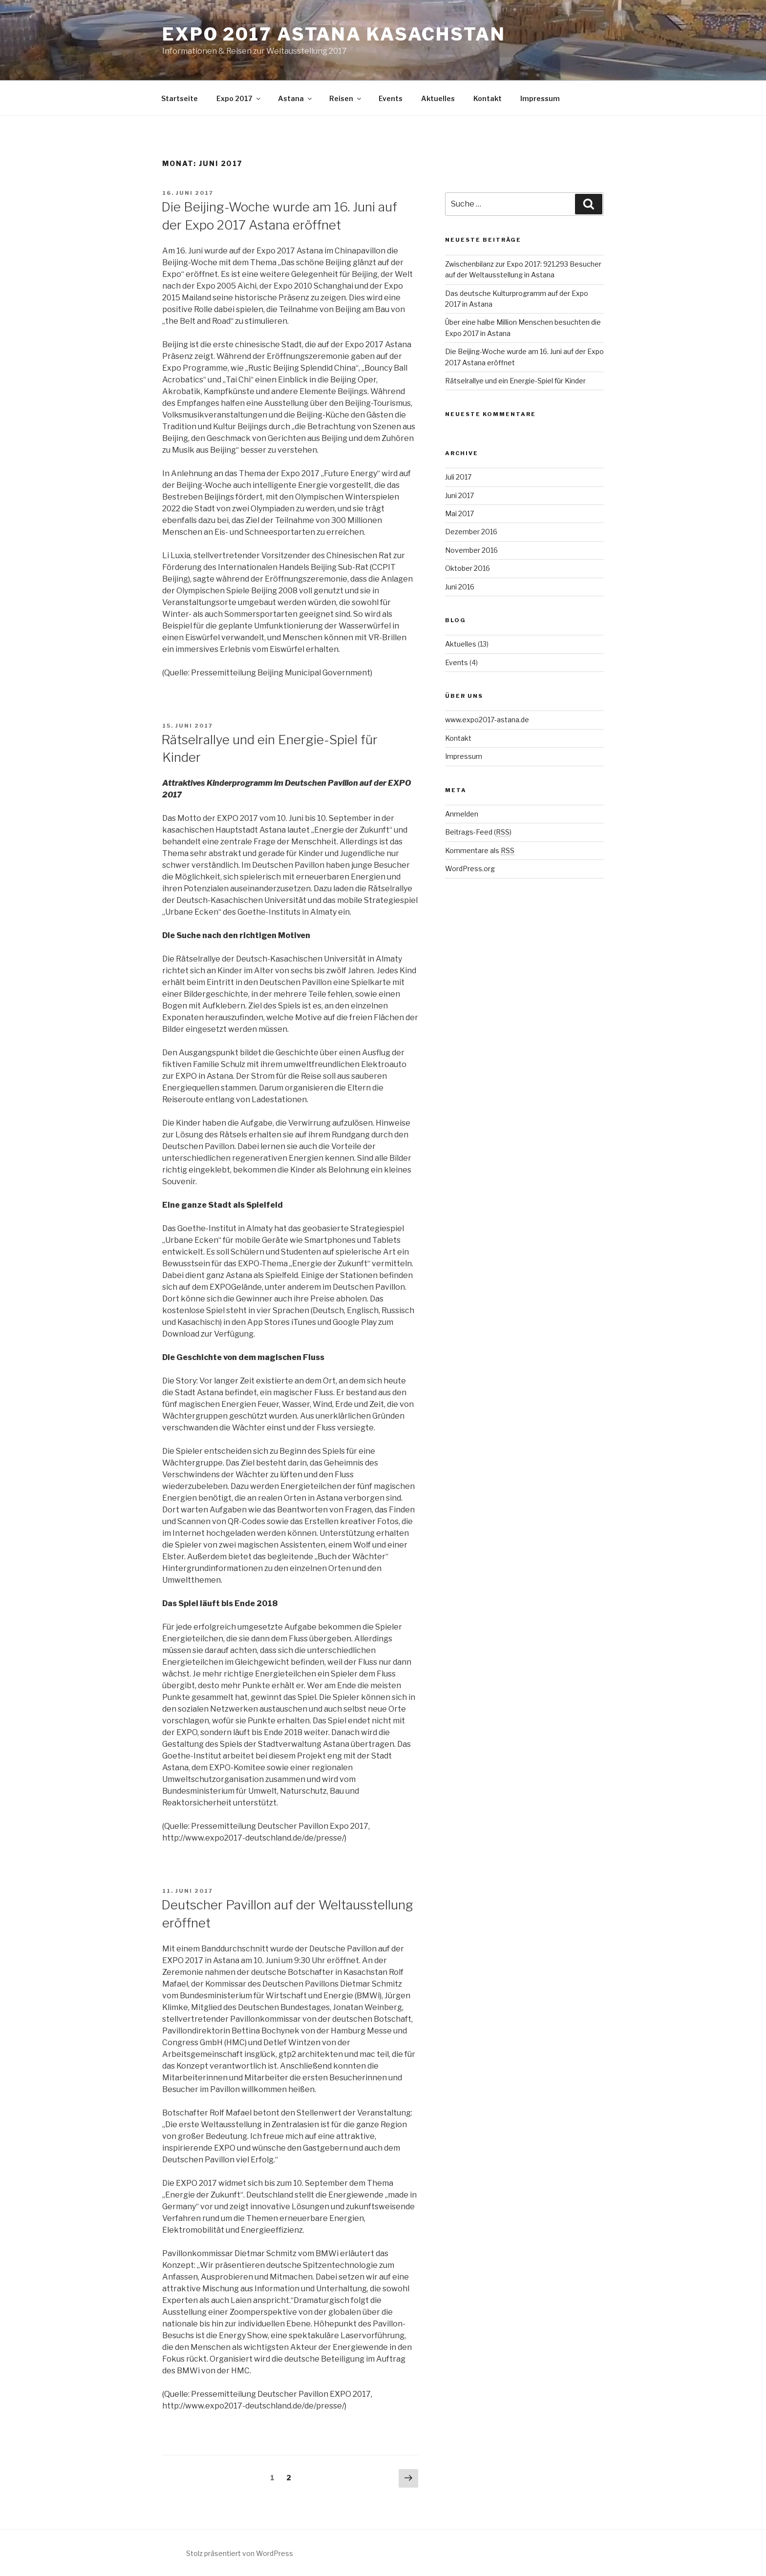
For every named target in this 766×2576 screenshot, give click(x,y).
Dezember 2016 (471, 531)
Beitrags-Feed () (478, 832)
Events (391, 98)
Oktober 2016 (467, 568)
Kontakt (487, 98)
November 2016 (471, 550)
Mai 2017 (459, 513)
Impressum (540, 98)
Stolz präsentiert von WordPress (239, 2553)
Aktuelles (438, 98)
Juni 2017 (459, 495)
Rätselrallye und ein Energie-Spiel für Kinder (515, 381)
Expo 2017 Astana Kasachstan (334, 34)
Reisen (345, 98)
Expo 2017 (239, 98)
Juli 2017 (458, 477)
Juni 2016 (459, 587)
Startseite (179, 98)
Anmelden (461, 814)
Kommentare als (479, 850)
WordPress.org (470, 868)
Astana (295, 98)
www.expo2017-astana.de (487, 719)
